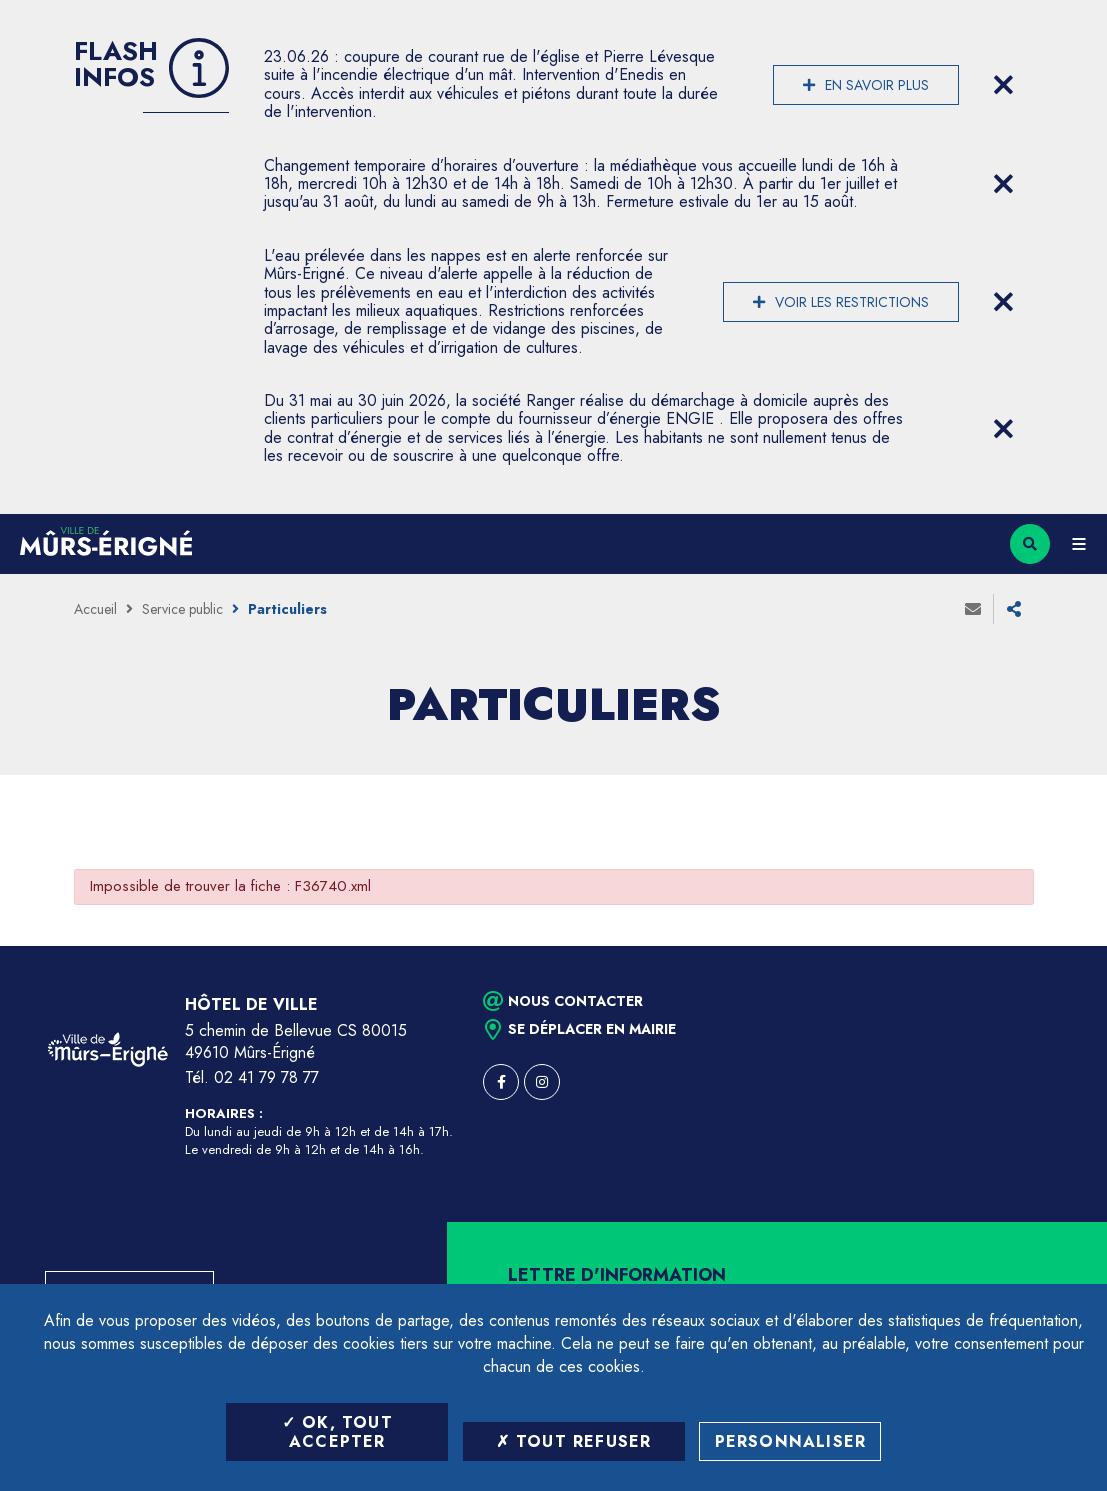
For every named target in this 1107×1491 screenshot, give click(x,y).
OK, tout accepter (337, 1432)
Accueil (95, 609)
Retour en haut (1057, 946)
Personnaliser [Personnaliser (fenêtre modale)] (791, 1441)
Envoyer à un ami (973, 609)
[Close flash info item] (1004, 85)
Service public (182, 609)
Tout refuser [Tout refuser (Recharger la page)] (574, 1441)
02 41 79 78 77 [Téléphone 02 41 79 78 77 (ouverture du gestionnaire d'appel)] (266, 1077)
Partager (1014, 609)
